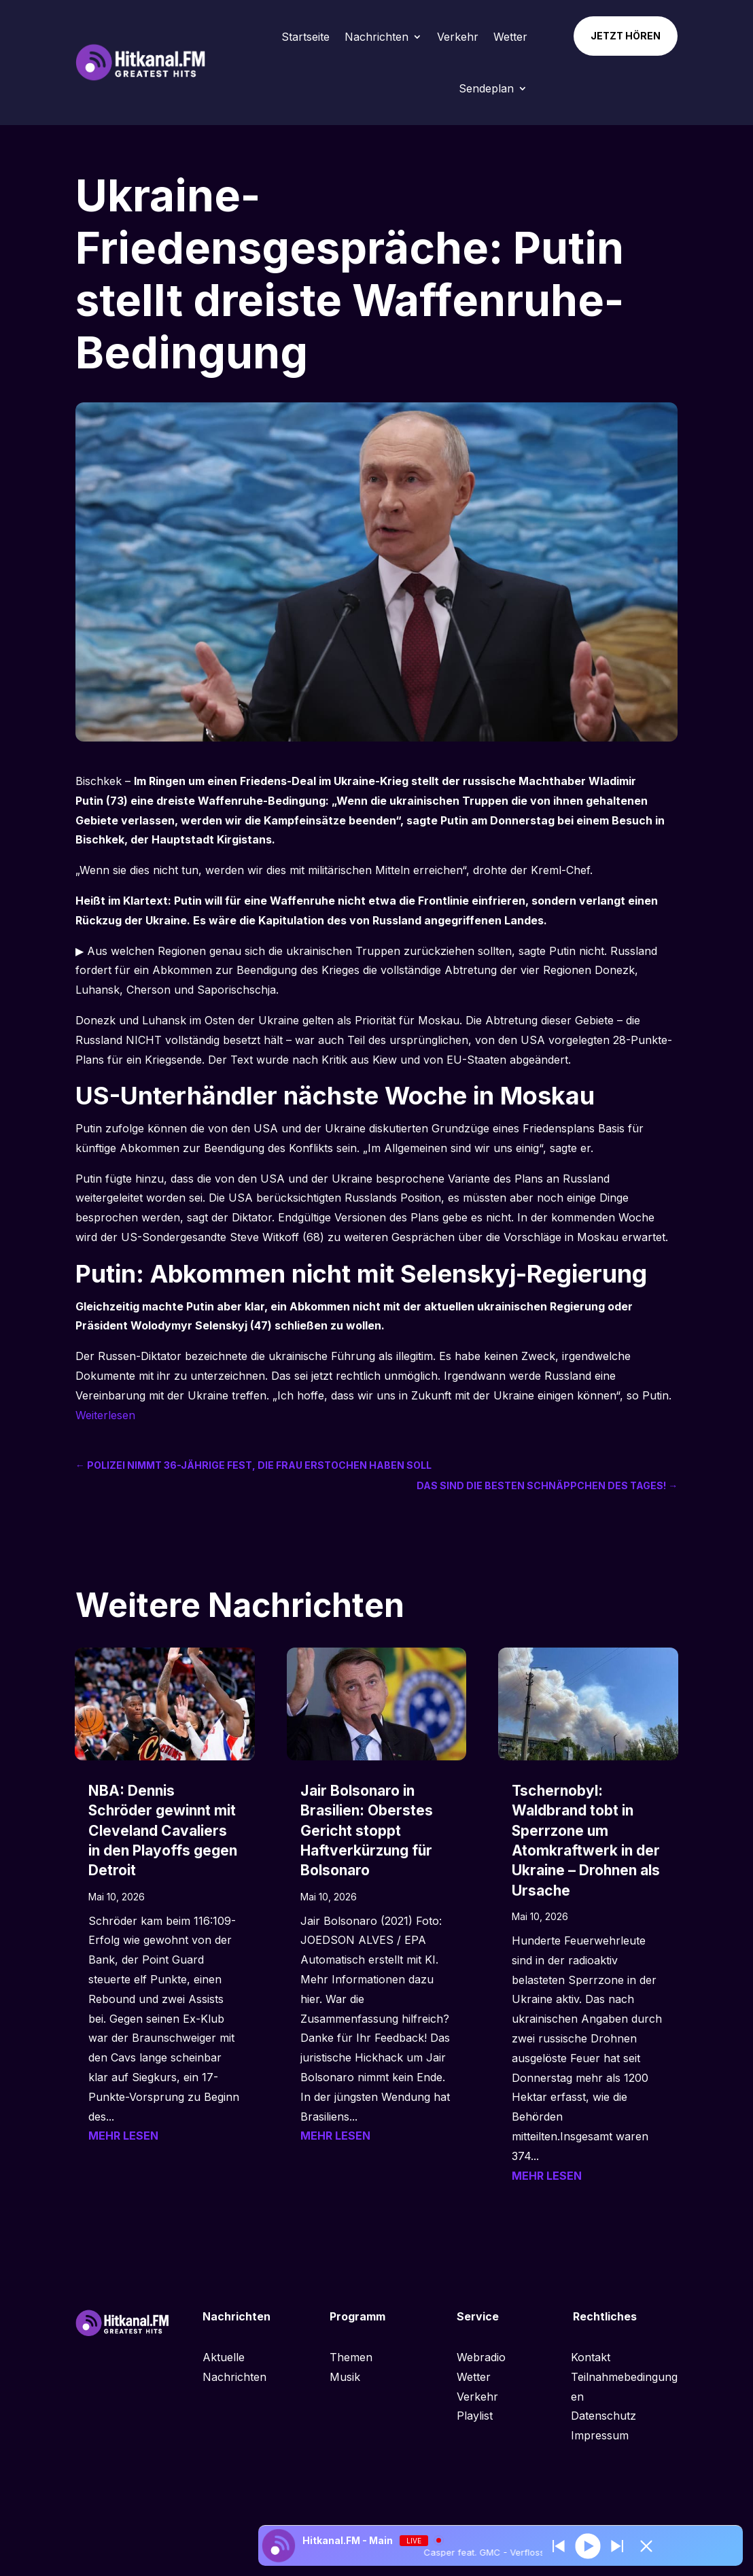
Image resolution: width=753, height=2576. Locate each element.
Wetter (510, 36)
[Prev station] (617, 2546)
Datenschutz (603, 2415)
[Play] (588, 2546)
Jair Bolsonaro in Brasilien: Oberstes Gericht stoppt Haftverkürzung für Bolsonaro (366, 1830)
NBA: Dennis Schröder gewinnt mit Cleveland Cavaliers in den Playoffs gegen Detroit (162, 1830)
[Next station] (558, 2546)
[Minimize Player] (646, 2546)
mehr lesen (123, 2135)
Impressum (600, 2435)
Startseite (305, 36)
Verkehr (457, 36)
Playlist (475, 2415)
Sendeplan (486, 88)
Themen (351, 2357)
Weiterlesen (105, 1415)
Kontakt (590, 2357)
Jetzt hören (626, 35)
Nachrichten (376, 36)
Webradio (481, 2357)
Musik (345, 2377)
